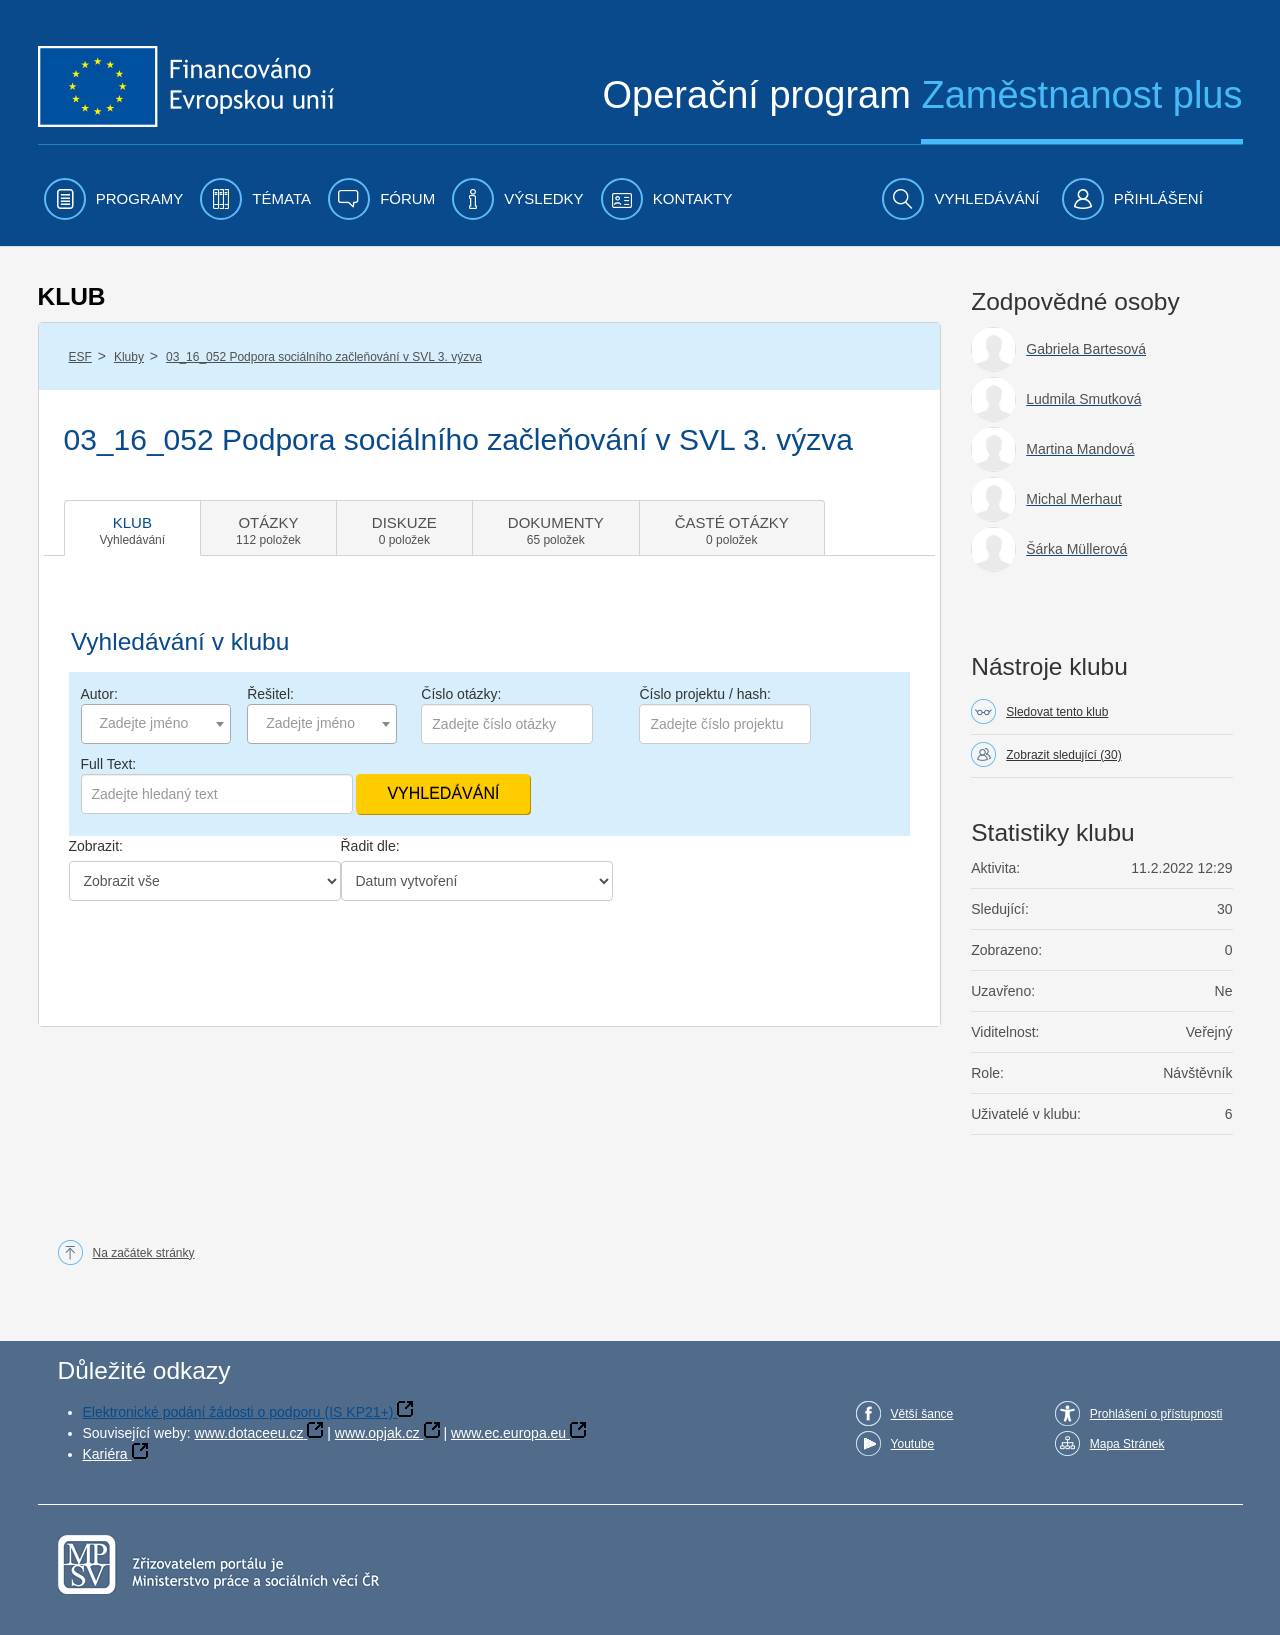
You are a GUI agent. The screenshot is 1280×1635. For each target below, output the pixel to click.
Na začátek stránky (144, 1253)
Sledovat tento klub (1057, 712)
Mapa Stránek (1127, 1444)
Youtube (913, 1444)
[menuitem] (114, 199)
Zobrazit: (96, 846)
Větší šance (922, 1414)
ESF (80, 357)
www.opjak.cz (377, 1433)
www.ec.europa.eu (508, 1433)
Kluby (129, 357)
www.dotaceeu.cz (249, 1433)
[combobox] (156, 724)
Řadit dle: (370, 846)
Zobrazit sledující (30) (1063, 755)
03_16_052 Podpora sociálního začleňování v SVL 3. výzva (324, 357)
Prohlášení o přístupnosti (1156, 1414)
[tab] (133, 528)
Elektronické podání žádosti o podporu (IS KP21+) (238, 1412)
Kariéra (105, 1454)
